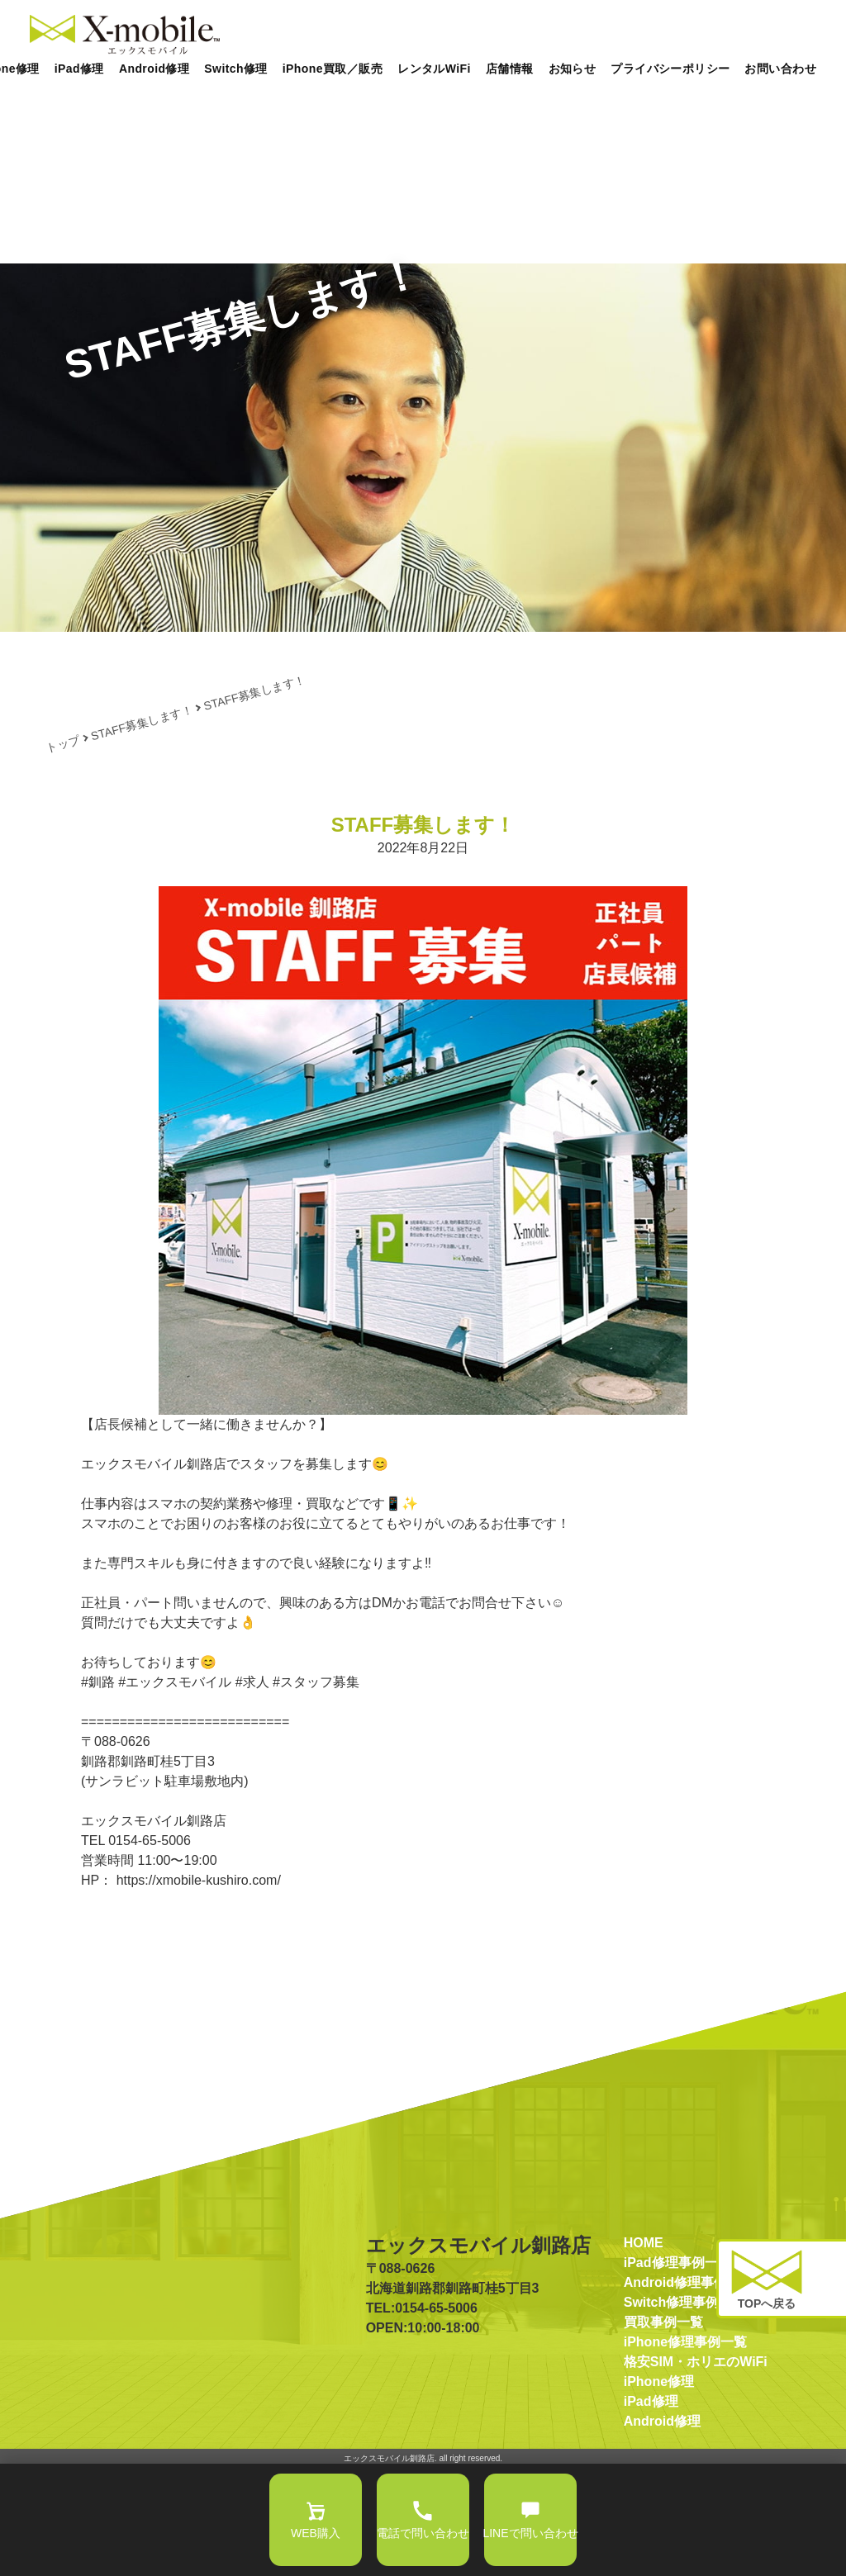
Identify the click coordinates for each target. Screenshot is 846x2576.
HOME (643, 2350)
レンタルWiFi (434, 68)
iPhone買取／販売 (333, 68)
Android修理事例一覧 (688, 2390)
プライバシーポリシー (670, 68)
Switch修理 (235, 68)
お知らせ (572, 68)
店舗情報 (510, 68)
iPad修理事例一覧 (677, 2370)
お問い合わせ (780, 68)
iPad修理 (79, 68)
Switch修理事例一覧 (685, 2410)
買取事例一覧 (663, 2429)
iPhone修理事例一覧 (685, 2449)
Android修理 (154, 68)
